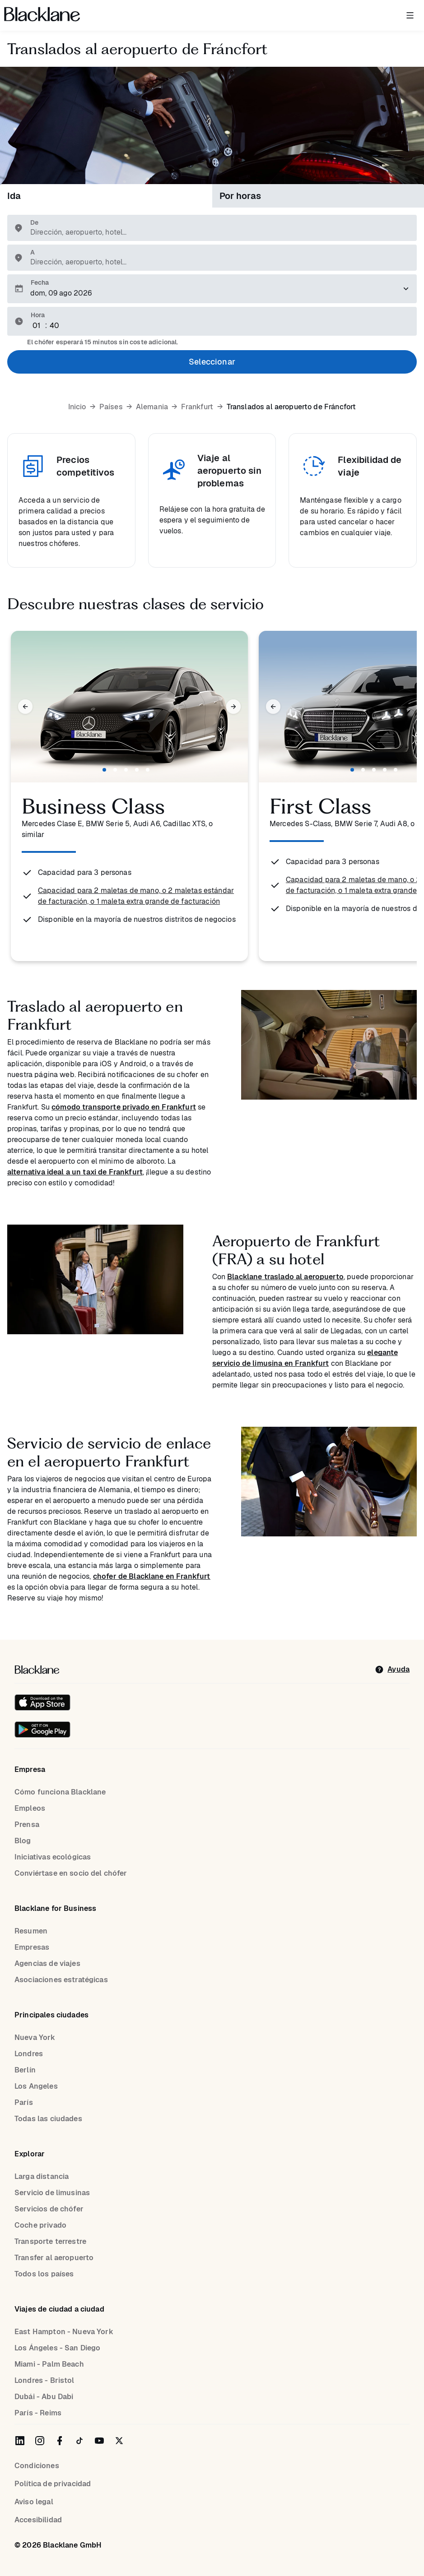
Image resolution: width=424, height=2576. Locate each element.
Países (111, 407)
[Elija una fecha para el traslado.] (212, 288)
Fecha (40, 282)
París (23, 2102)
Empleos (29, 1808)
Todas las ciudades (48, 2118)
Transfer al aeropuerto (53, 2257)
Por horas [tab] (240, 196)
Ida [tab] (14, 196)
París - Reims (37, 2413)
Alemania (152, 407)
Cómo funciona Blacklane (60, 1792)
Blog (22, 1840)
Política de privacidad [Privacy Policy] (52, 2483)
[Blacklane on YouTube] (99, 2440)
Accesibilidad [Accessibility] (38, 2520)
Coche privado (40, 2225)
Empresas (31, 1947)
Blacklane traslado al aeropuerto (285, 1276)
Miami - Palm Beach (49, 2364)
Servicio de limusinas (52, 2192)
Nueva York (35, 2037)
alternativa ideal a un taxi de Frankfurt (75, 1172)
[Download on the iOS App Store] (42, 1702)
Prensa (26, 1824)
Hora (38, 315)
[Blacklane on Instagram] (39, 2440)
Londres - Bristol (44, 2380)
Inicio (77, 407)
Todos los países (44, 2274)
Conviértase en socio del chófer (70, 1873)
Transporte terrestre (50, 2241)
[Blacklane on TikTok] (79, 2440)
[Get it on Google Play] (42, 1729)
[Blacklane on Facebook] (59, 2440)
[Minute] (54, 326)
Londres (28, 2053)
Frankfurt (197, 407)
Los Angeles (36, 2086)
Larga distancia (41, 2176)
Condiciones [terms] (36, 2465)
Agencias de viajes (47, 1963)
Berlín (25, 2070)
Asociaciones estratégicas (61, 1979)
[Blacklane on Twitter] (119, 2440)
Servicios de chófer (49, 2209)
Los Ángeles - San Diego (57, 2348)
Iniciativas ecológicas (52, 1857)
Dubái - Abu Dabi (43, 2396)
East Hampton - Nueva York (63, 2331)
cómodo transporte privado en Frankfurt (123, 1107)
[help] (392, 1669)
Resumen (30, 1931)
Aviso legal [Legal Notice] (33, 2502)
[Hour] (37, 326)
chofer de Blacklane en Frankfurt (151, 1576)
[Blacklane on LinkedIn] (19, 2440)
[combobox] (216, 232)
